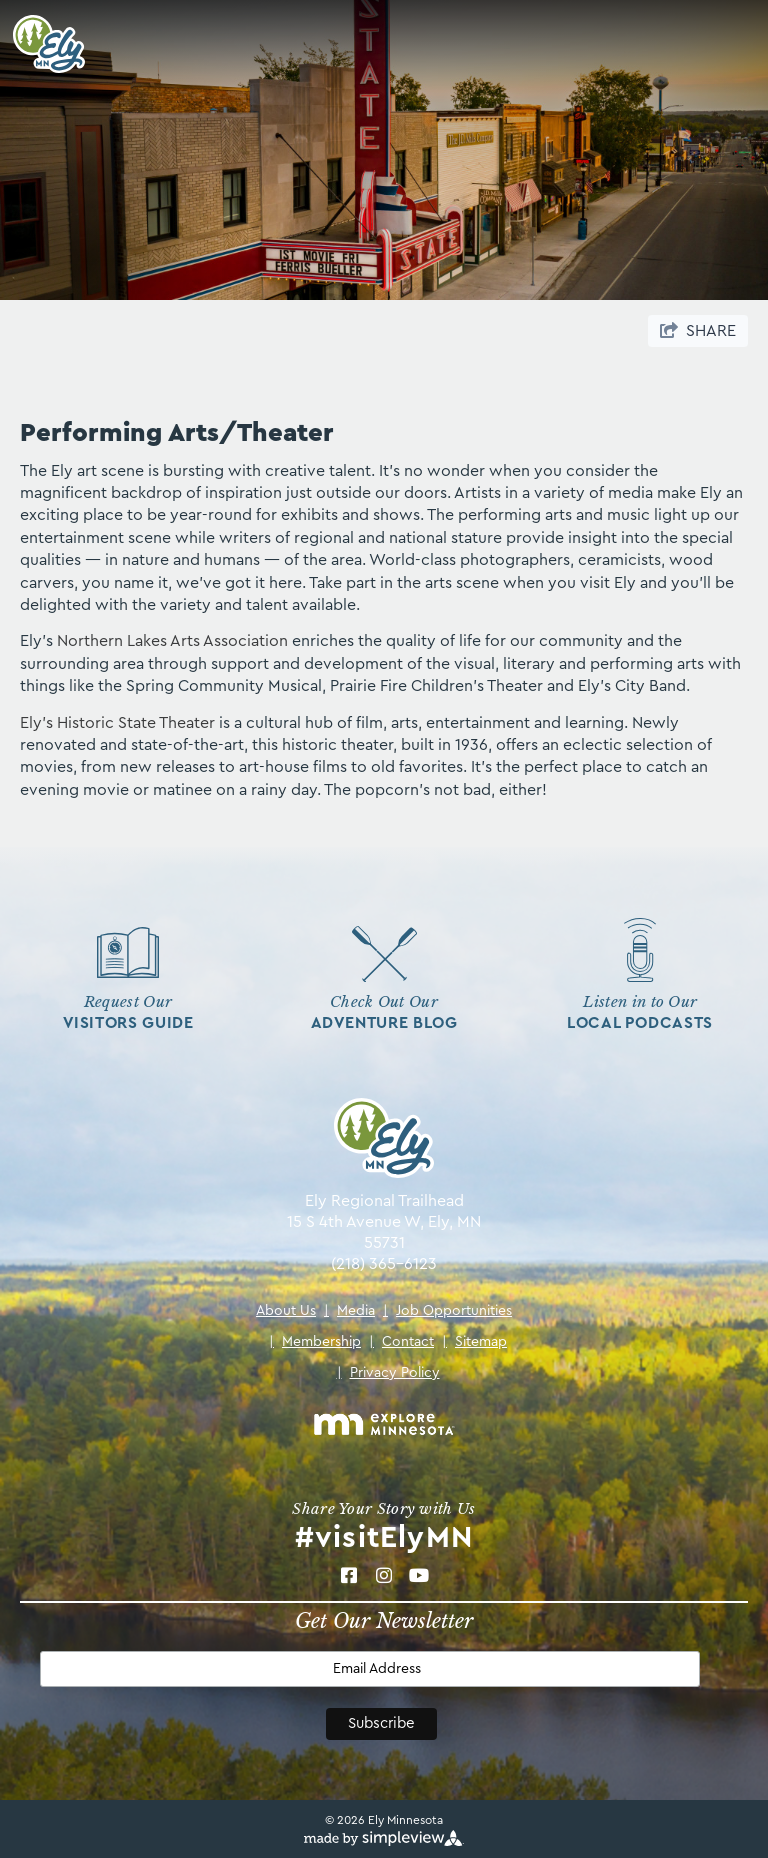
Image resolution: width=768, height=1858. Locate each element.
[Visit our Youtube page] (418, 1575)
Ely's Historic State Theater (117, 723)
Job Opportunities (447, 1311)
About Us (286, 1311)
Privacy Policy (388, 1373)
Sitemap (474, 1342)
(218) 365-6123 (384, 1264)
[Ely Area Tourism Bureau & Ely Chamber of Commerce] (42, 44)
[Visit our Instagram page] (383, 1575)
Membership (315, 1342)
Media (349, 1311)
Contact (401, 1342)
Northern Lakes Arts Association (170, 641)
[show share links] (698, 331)
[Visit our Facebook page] (348, 1575)
